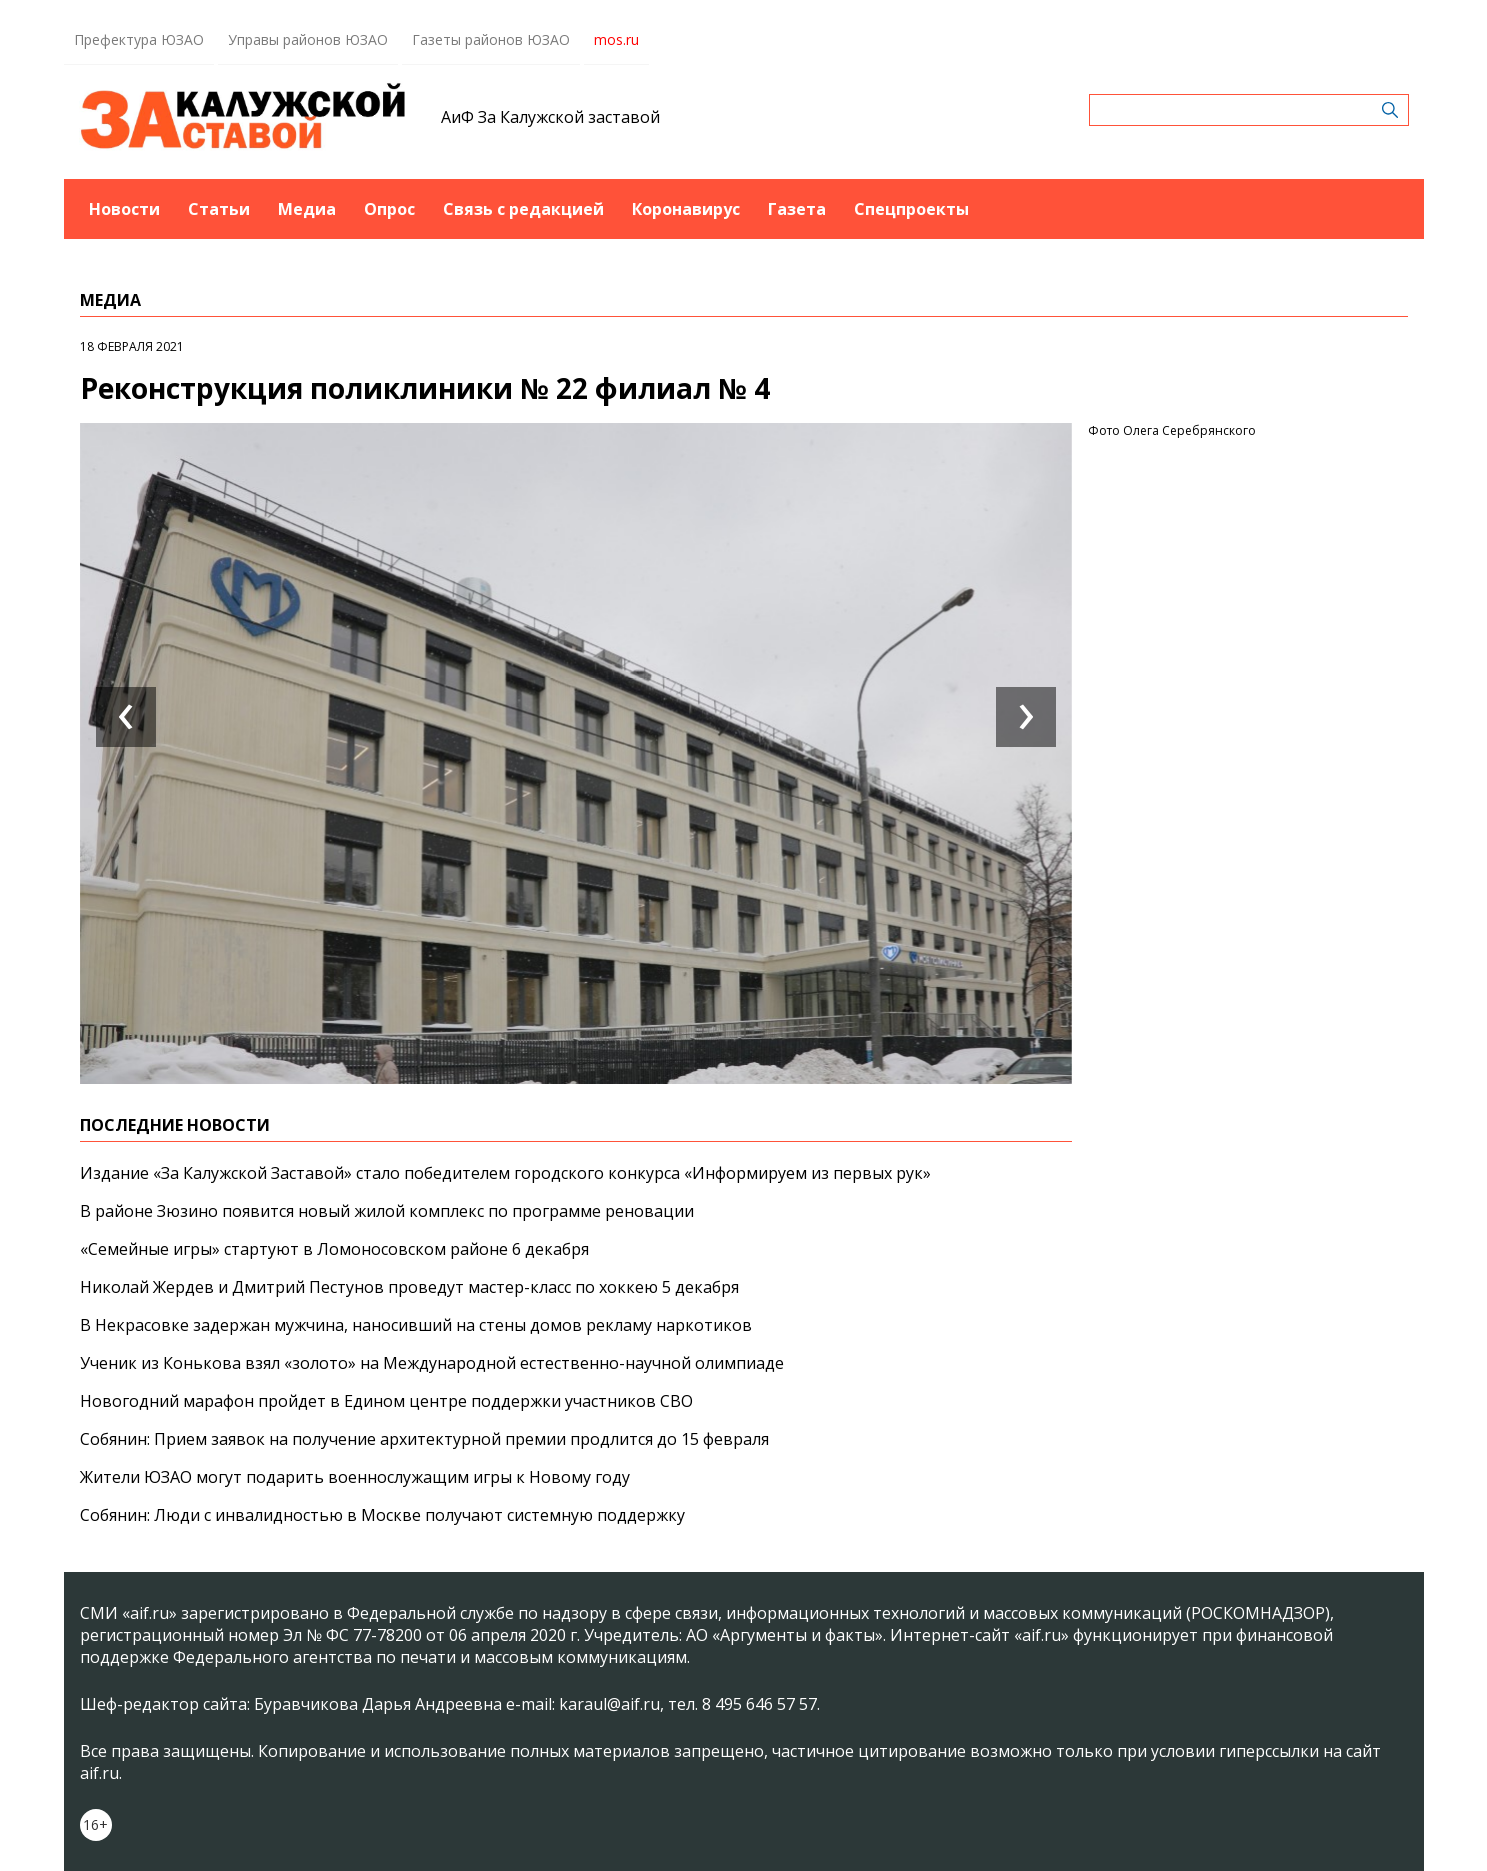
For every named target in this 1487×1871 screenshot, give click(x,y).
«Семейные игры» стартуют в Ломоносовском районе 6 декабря (334, 1249)
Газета (797, 209)
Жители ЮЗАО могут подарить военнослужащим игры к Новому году (355, 1477)
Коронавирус (686, 209)
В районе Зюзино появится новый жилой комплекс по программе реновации (387, 1211)
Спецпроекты (911, 209)
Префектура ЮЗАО (139, 39)
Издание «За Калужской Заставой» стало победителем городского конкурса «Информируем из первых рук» (505, 1173)
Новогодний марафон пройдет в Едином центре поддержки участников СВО (386, 1401)
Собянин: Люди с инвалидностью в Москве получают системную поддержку (382, 1515)
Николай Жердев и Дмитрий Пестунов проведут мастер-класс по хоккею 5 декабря (409, 1287)
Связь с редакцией (523, 209)
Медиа (307, 209)
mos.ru (616, 39)
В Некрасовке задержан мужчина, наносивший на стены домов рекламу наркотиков (416, 1325)
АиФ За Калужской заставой (550, 117)
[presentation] (126, 717)
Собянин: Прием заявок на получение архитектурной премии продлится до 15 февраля (424, 1439)
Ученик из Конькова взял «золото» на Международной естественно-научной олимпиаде (432, 1363)
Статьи (219, 209)
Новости (124, 209)
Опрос (389, 209)
